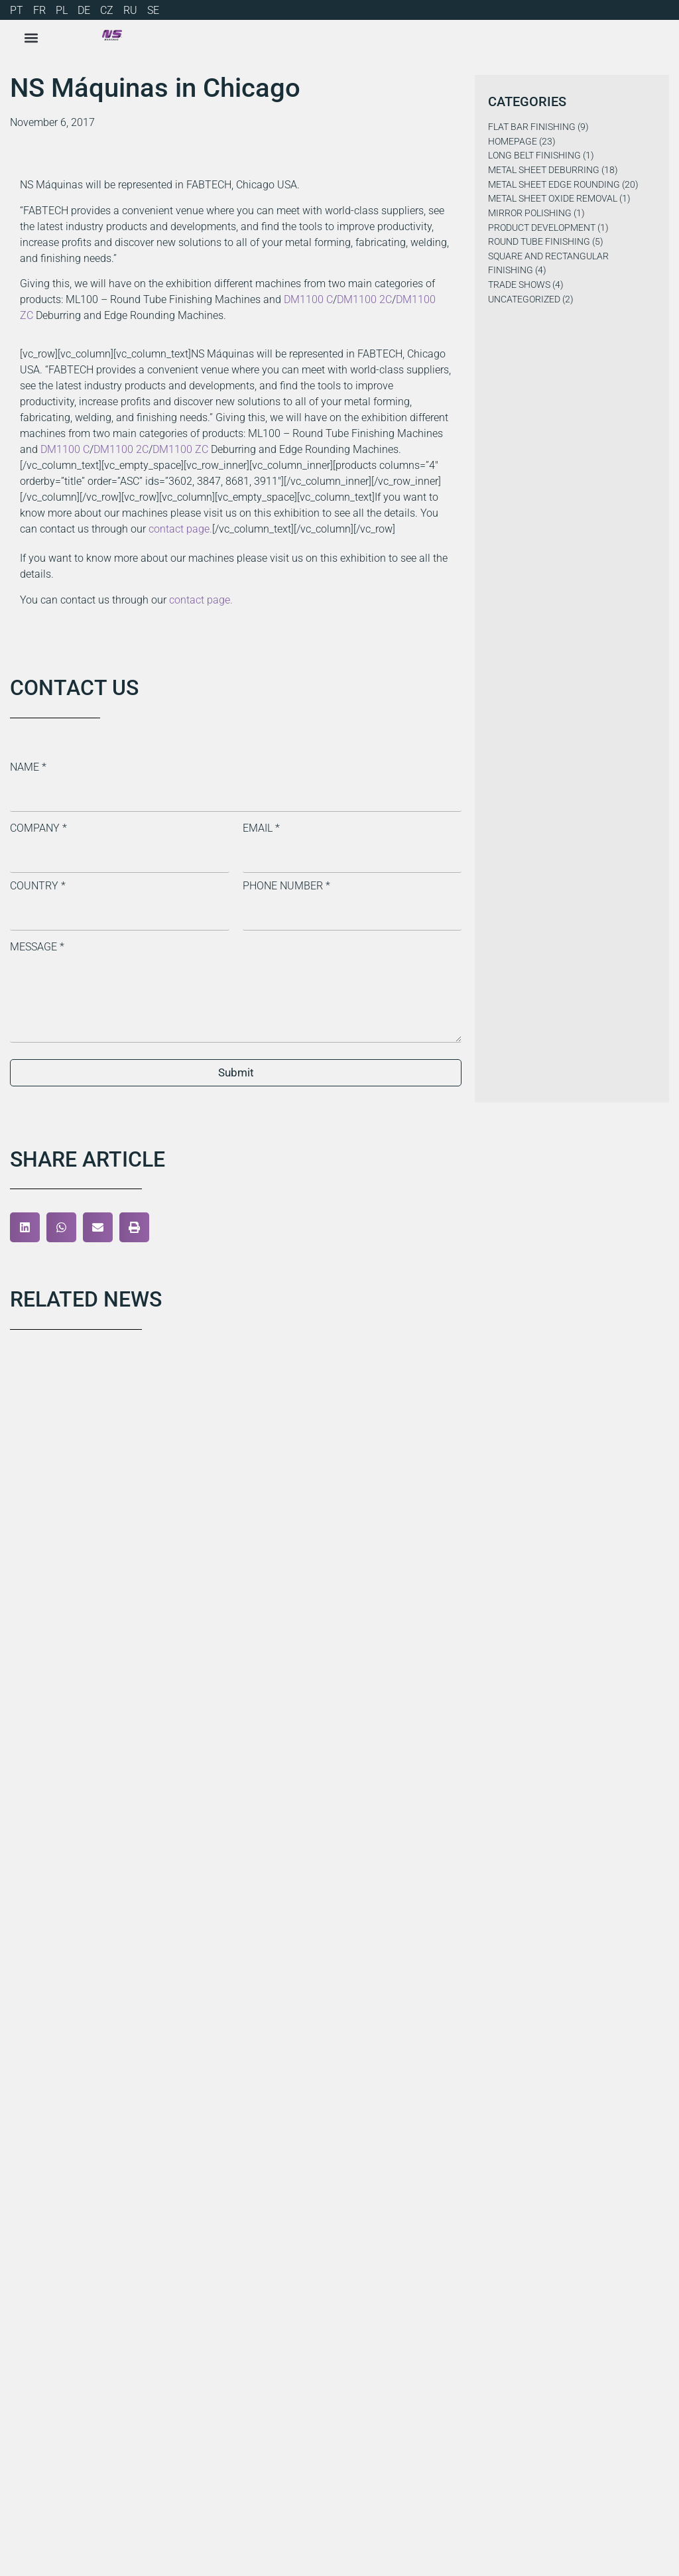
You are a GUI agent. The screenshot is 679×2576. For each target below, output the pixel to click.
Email (261, 828)
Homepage (512, 141)
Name (28, 767)
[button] (25, 1227)
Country (38, 885)
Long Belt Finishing (534, 155)
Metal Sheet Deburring (543, 170)
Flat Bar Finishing (532, 127)
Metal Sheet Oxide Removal (552, 198)
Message (37, 946)
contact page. (180, 529)
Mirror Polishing (530, 213)
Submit (236, 1072)
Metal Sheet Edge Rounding (554, 184)
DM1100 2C (364, 299)
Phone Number (286, 885)
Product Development (541, 227)
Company (38, 828)
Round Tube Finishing (539, 241)
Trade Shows (519, 284)
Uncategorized (524, 299)
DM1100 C (308, 299)
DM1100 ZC (180, 449)
